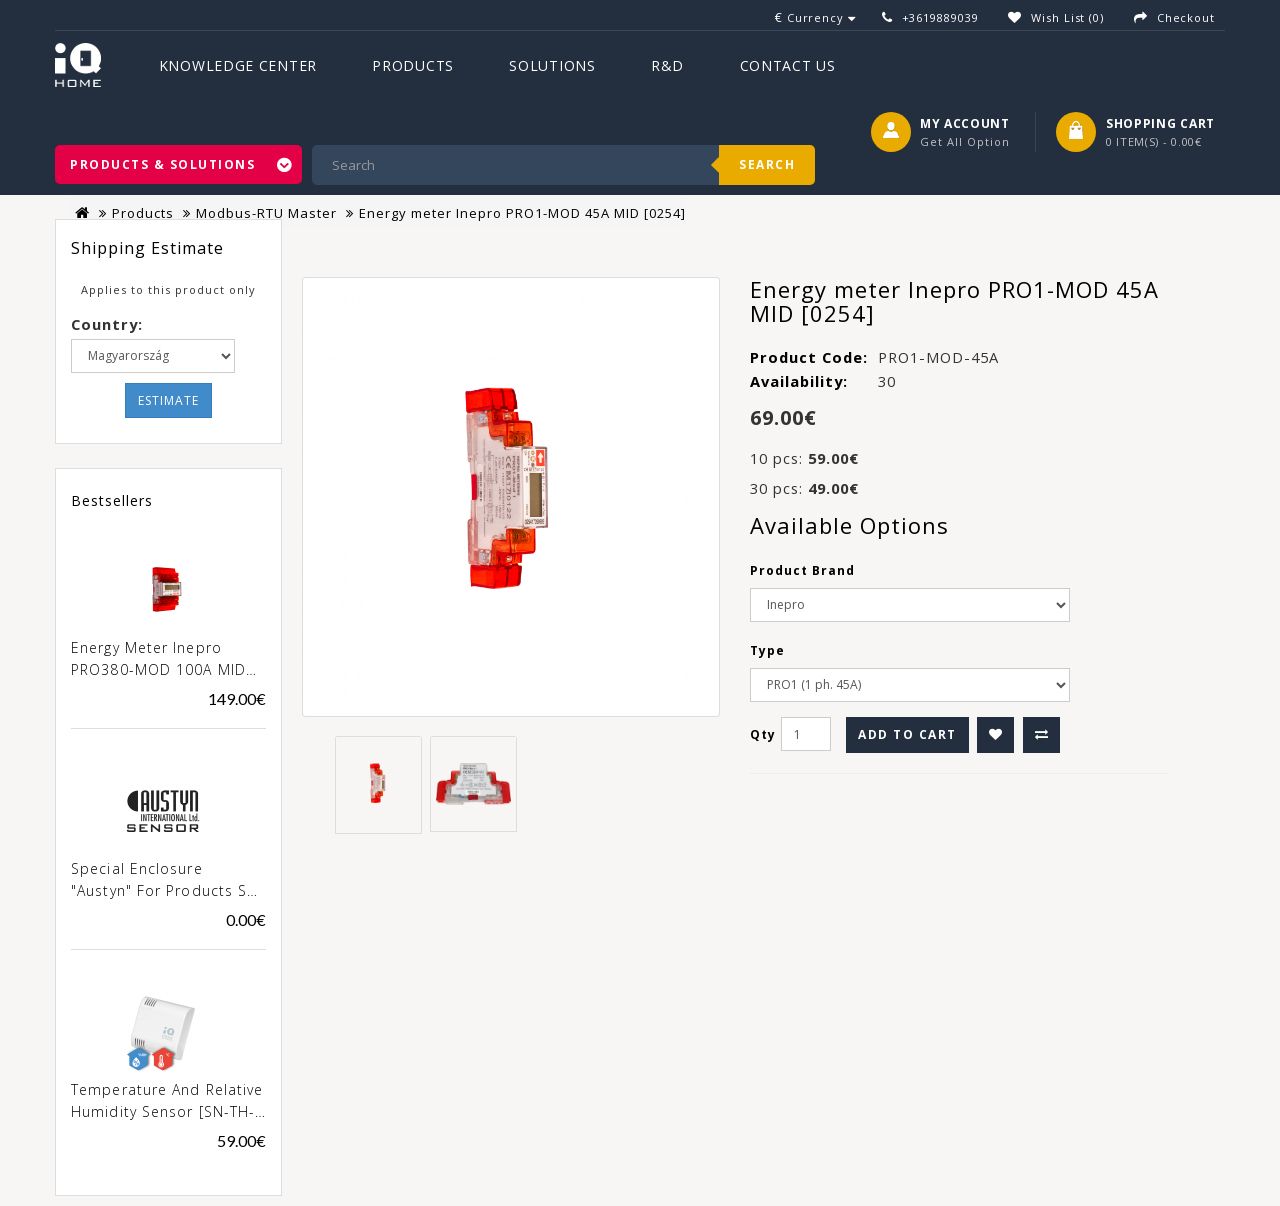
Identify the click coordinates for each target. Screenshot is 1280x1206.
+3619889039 (940, 17)
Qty (763, 734)
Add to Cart (907, 734)
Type (767, 650)
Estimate (168, 400)
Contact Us (788, 65)
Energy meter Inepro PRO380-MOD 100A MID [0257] (158, 660)
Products (413, 65)
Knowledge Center (238, 65)
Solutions (552, 65)
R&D (667, 65)
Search (767, 164)
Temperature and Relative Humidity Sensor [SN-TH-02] (167, 1102)
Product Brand (802, 570)
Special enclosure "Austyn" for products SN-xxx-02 (168, 881)
